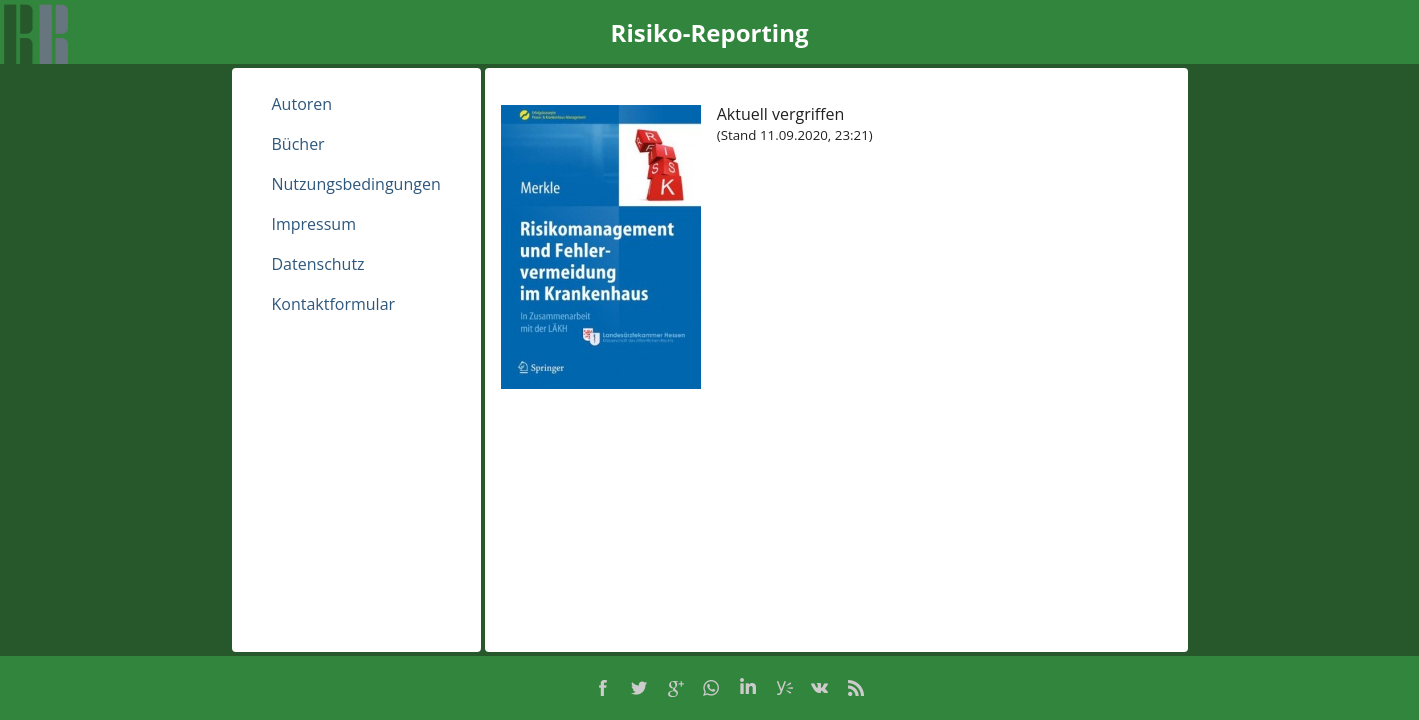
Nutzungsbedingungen (356, 184)
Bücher (298, 144)
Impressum (314, 224)
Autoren (302, 104)
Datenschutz (318, 264)
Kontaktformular (334, 304)
